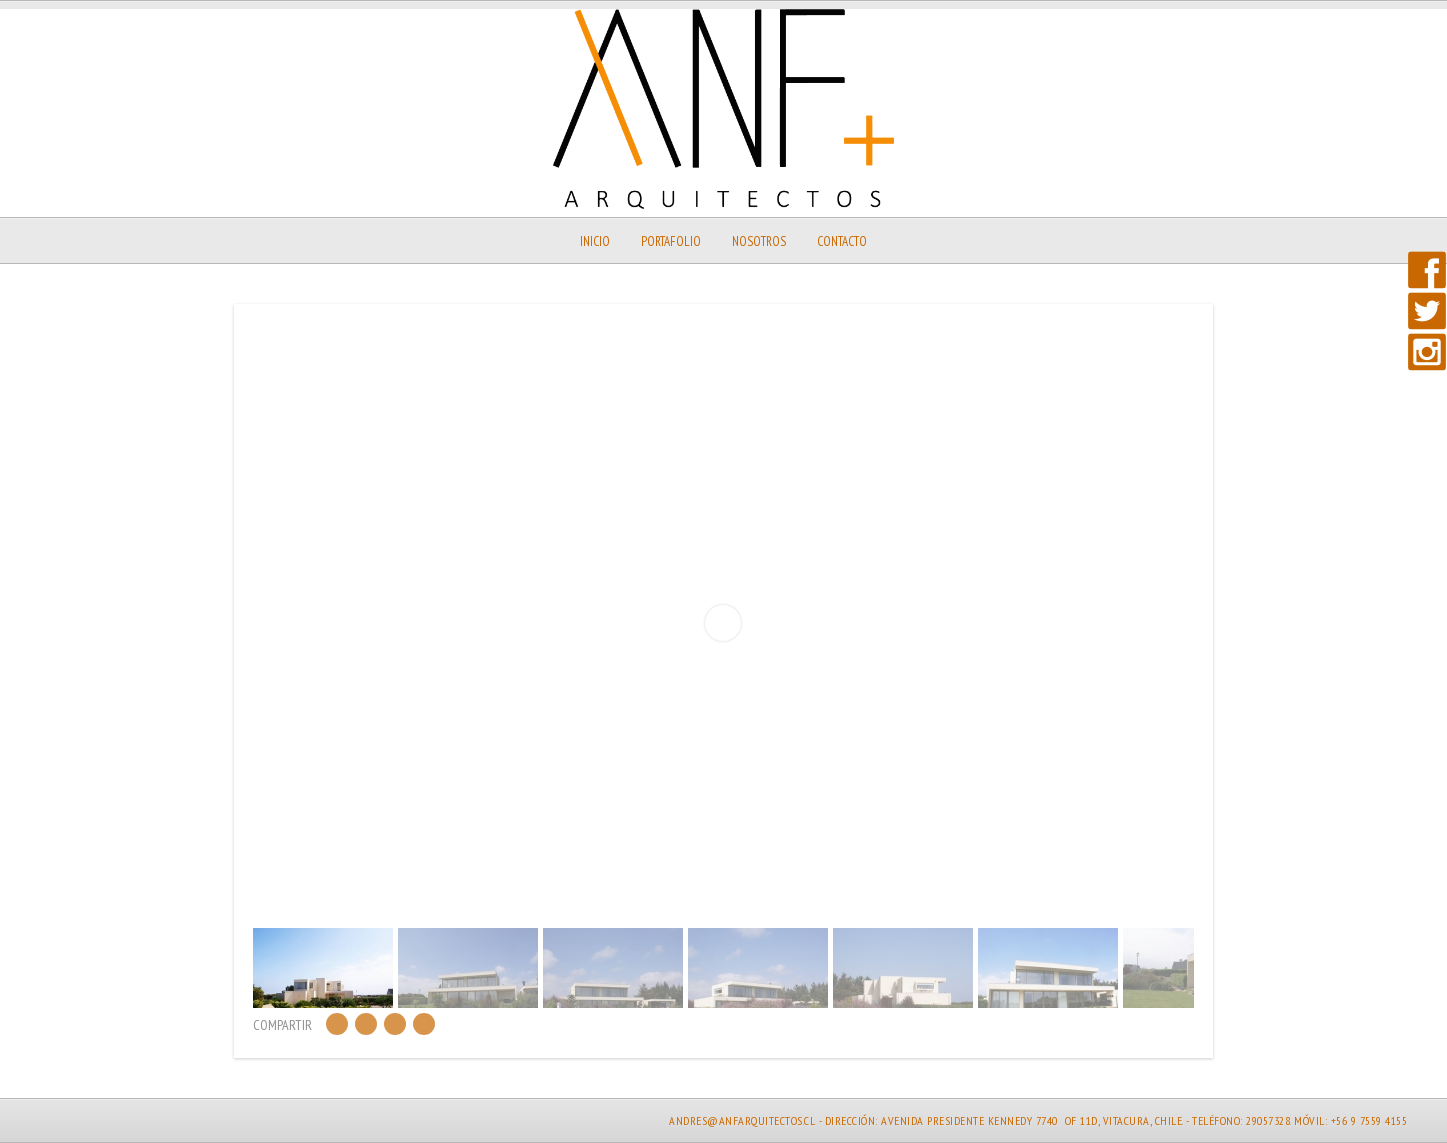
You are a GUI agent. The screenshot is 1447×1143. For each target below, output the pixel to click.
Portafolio (671, 241)
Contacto (842, 241)
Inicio (595, 241)
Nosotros (759, 241)
